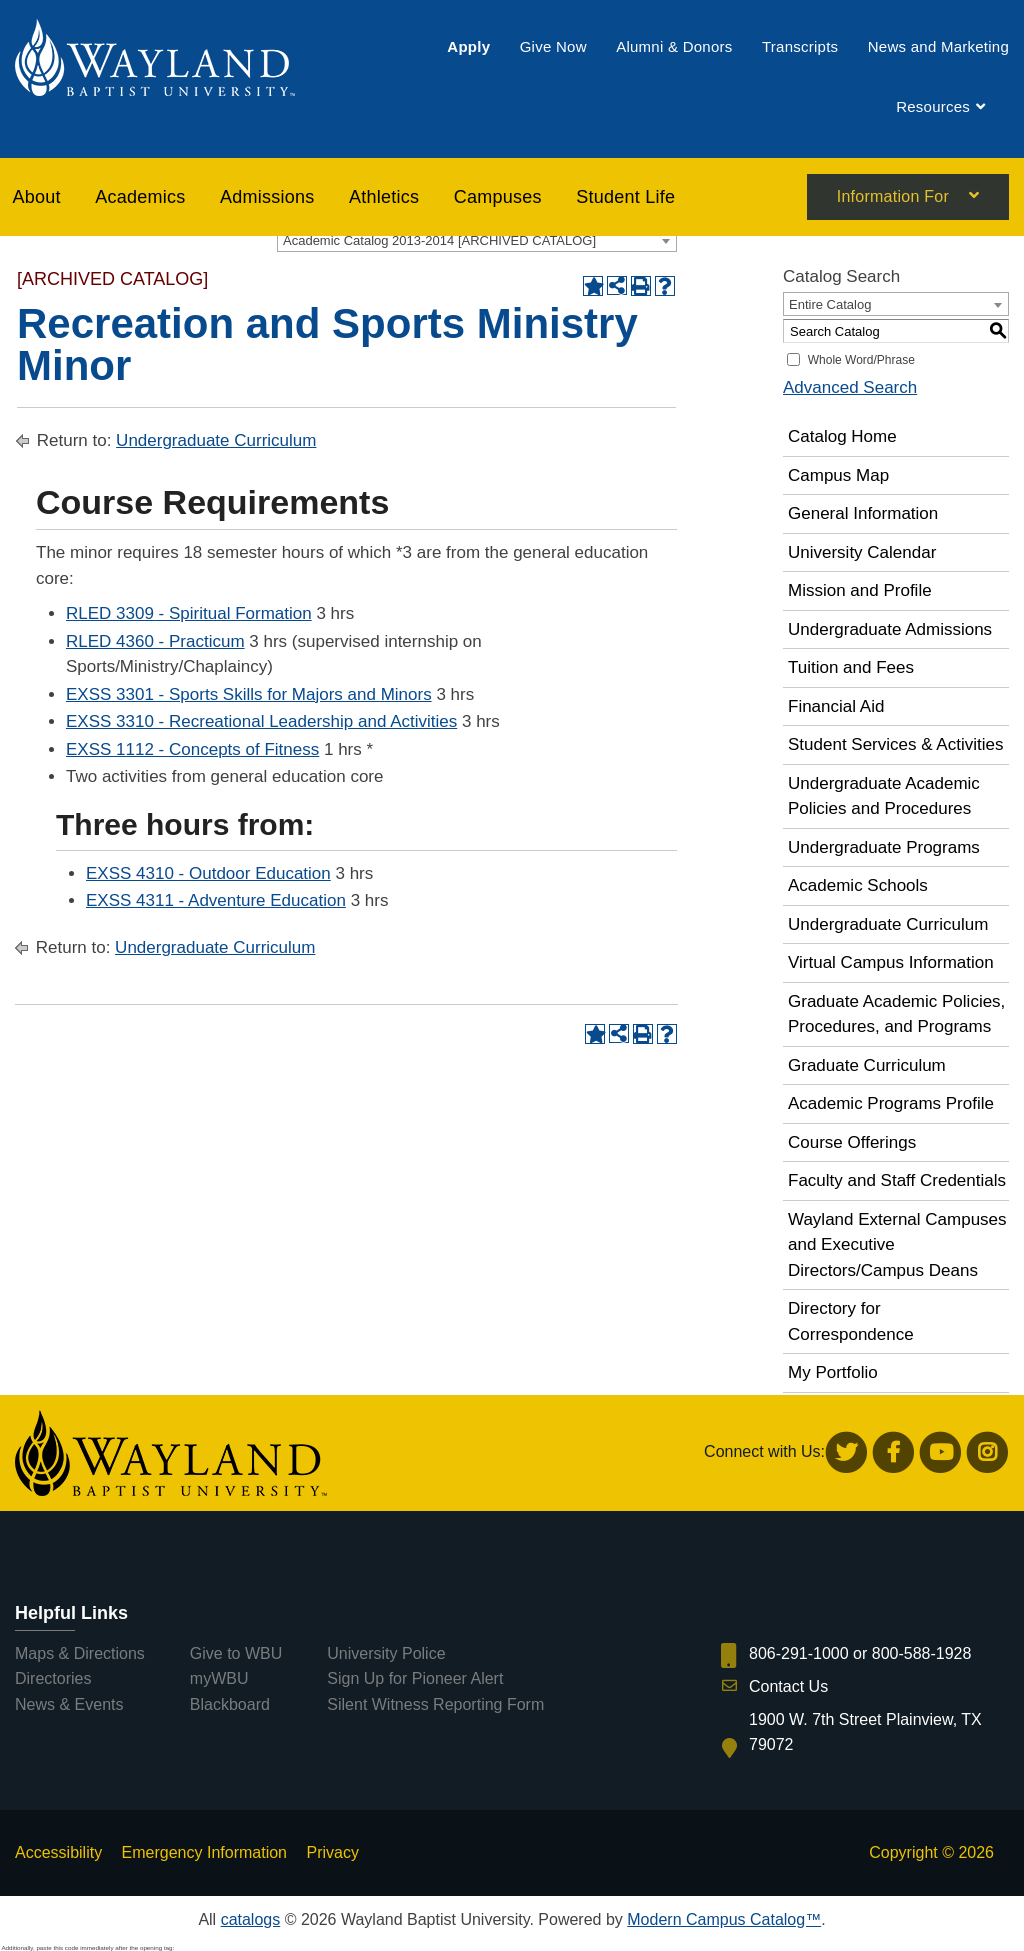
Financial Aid (836, 706)
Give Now (553, 47)
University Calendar (862, 552)
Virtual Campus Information (891, 962)
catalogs (251, 1919)
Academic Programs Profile (891, 1103)
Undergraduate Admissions (890, 629)
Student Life (625, 198)
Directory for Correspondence (851, 1321)
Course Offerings (852, 1142)
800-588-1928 (922, 1653)
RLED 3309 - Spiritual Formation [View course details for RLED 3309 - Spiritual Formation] (189, 613)
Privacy (332, 1852)
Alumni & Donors (674, 47)
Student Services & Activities (895, 744)
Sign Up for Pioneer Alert (415, 1678)
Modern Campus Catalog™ (724, 1919)
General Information (863, 513)
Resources (933, 107)
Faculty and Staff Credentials (897, 1180)
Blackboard (230, 1704)
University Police (386, 1653)
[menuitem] (468, 47)
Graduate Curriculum (867, 1065)
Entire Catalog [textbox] (830, 304)
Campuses (498, 198)
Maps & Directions (80, 1653)
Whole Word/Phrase (861, 360)
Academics (140, 198)
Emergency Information (204, 1852)
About (37, 198)
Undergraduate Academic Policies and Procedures (884, 796)
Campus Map (838, 475)
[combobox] (477, 240)
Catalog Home (842, 436)
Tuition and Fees (851, 667)
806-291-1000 (799, 1653)
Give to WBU (236, 1653)
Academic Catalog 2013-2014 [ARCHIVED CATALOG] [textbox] (439, 240)
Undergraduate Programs (884, 847)
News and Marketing (938, 47)
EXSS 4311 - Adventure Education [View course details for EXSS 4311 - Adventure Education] (216, 900)
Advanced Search (850, 387)
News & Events (69, 1704)
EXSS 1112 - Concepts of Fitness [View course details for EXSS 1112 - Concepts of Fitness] (192, 749)
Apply (468, 47)
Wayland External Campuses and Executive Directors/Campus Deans (897, 1245)
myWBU (219, 1678)
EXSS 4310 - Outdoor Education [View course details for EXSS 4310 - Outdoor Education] (208, 873)
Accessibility (58, 1852)
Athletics (384, 198)
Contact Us (788, 1686)
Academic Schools (858, 885)
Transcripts (800, 47)
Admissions (267, 198)
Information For (893, 199)
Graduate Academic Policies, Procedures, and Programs (896, 1014)
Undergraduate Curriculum (216, 440)
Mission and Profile (860, 590)
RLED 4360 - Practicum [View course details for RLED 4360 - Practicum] (155, 641)
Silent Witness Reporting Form (435, 1704)
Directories (53, 1678)
